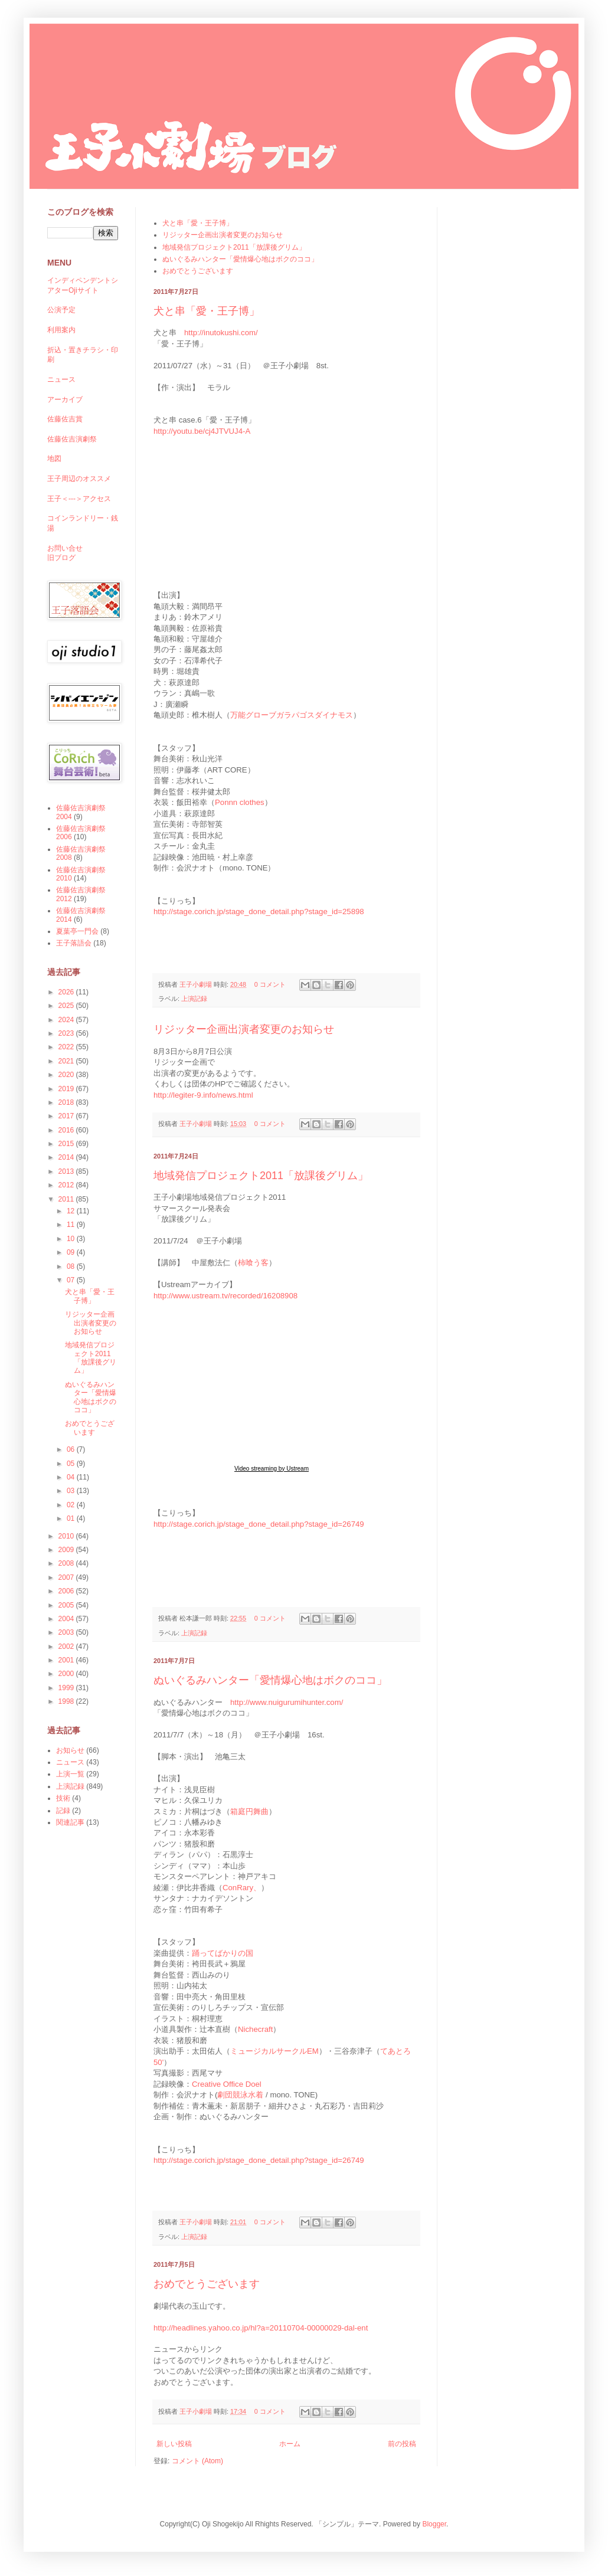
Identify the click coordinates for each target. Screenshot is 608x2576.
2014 (67, 1157)
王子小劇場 (196, 984)
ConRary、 (242, 1887)
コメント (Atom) (197, 2461)
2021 (67, 1061)
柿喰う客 (253, 1262)
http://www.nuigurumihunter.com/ (286, 1702)
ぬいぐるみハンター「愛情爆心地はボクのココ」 (240, 259)
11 (72, 1224)
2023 (67, 1033)
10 (72, 1239)
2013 (67, 1171)
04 (72, 1477)
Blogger (434, 2524)
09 (72, 1252)
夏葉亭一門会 (77, 931)
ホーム (289, 2444)
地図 (54, 458)
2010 (67, 1536)
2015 (67, 1144)
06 (72, 1449)
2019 (67, 1089)
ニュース (61, 379)
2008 (67, 1563)
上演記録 (194, 998)
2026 (67, 992)
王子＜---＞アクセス (79, 499)
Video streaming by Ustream (271, 1468)
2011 (67, 1199)
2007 (67, 1577)
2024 (67, 1020)
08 (72, 1266)
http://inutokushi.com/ (221, 332)
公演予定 (61, 310)
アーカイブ (65, 399)
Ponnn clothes (239, 802)
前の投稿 (402, 2444)
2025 (67, 1005)
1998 (67, 1701)
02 (72, 1505)
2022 (67, 1047)
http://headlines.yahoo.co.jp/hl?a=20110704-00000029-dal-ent (260, 2327)
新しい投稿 (174, 2444)
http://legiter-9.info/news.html (203, 1095)
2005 (67, 1605)
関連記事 (70, 1822)
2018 (67, 1102)
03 (72, 1491)
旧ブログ (61, 558)
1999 (67, 1688)
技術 (63, 1798)
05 (72, 1463)
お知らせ (70, 1750)
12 (72, 1211)
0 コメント (270, 984)
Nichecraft (255, 2029)
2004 (67, 1619)
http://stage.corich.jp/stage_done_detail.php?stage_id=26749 (258, 1524)
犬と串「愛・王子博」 (197, 223)
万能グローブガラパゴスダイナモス (291, 715)
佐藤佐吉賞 (65, 419)
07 (72, 1280)
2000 (67, 1674)
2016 (67, 1130)
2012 (67, 1185)
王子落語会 (73, 943)
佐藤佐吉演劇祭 (72, 439)
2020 (67, 1075)
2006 (67, 1591)
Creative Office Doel (226, 2084)
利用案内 (61, 330)
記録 (63, 1810)
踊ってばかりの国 (222, 1953)
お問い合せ (65, 548)
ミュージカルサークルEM (274, 2051)
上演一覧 (70, 1774)
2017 (67, 1116)
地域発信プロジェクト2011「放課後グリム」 (234, 247)
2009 (67, 1550)
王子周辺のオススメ (79, 478)
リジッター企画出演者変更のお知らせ (222, 235)
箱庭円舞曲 (249, 1811)
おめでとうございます (197, 271)
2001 (67, 1660)
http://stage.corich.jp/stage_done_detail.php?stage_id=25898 (258, 911)
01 (72, 1518)
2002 (67, 1646)
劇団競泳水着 (240, 2094)
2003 (67, 1632)
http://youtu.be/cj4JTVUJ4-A (201, 431)
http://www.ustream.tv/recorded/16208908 (225, 1295)
